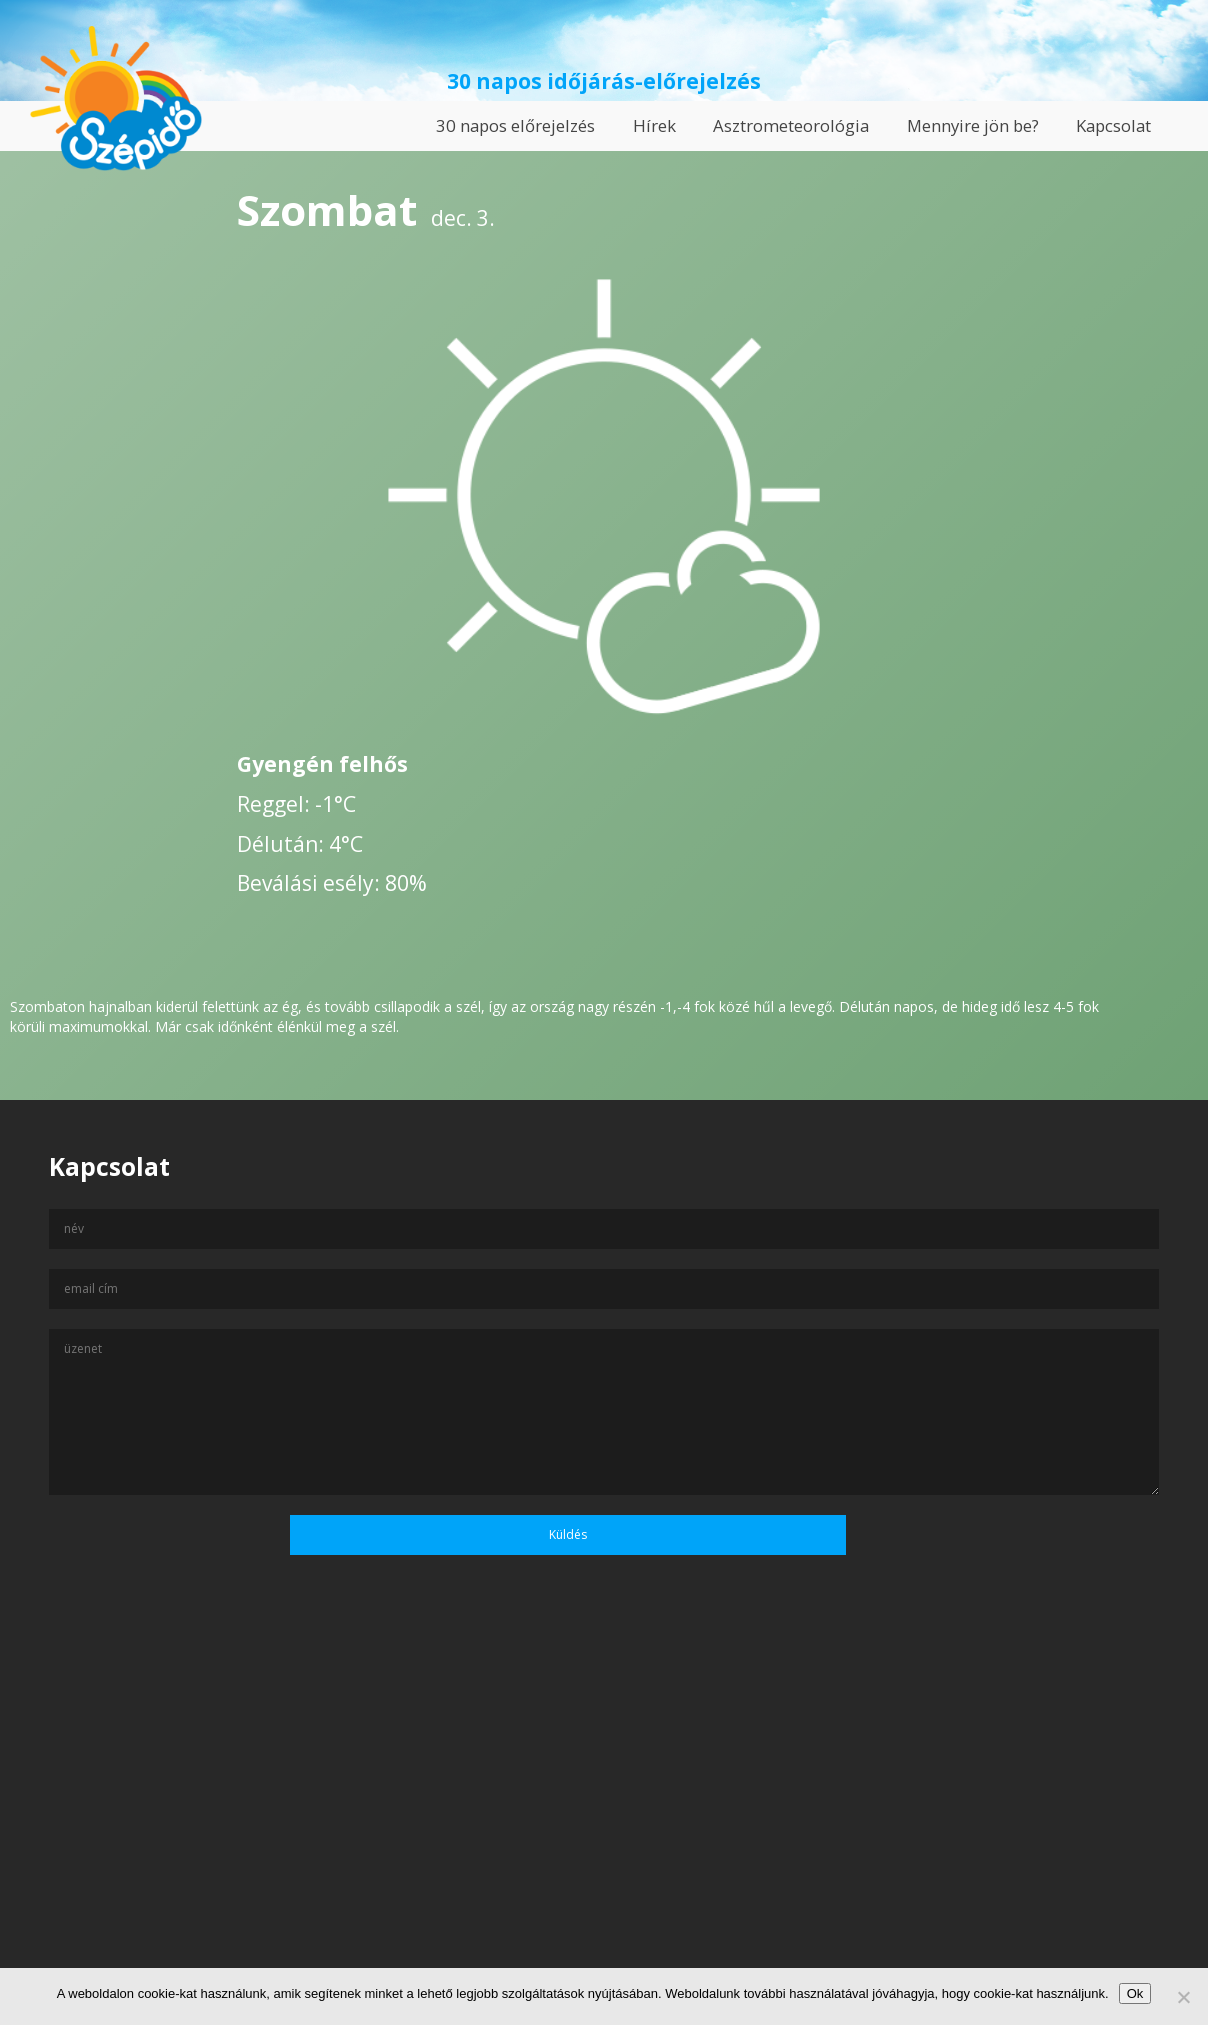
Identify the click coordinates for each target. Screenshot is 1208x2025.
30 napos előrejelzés (515, 125)
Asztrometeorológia (791, 125)
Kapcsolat (1113, 125)
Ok (1135, 1993)
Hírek (654, 125)
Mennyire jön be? (973, 125)
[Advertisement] (604, 1832)
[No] (1183, 1997)
